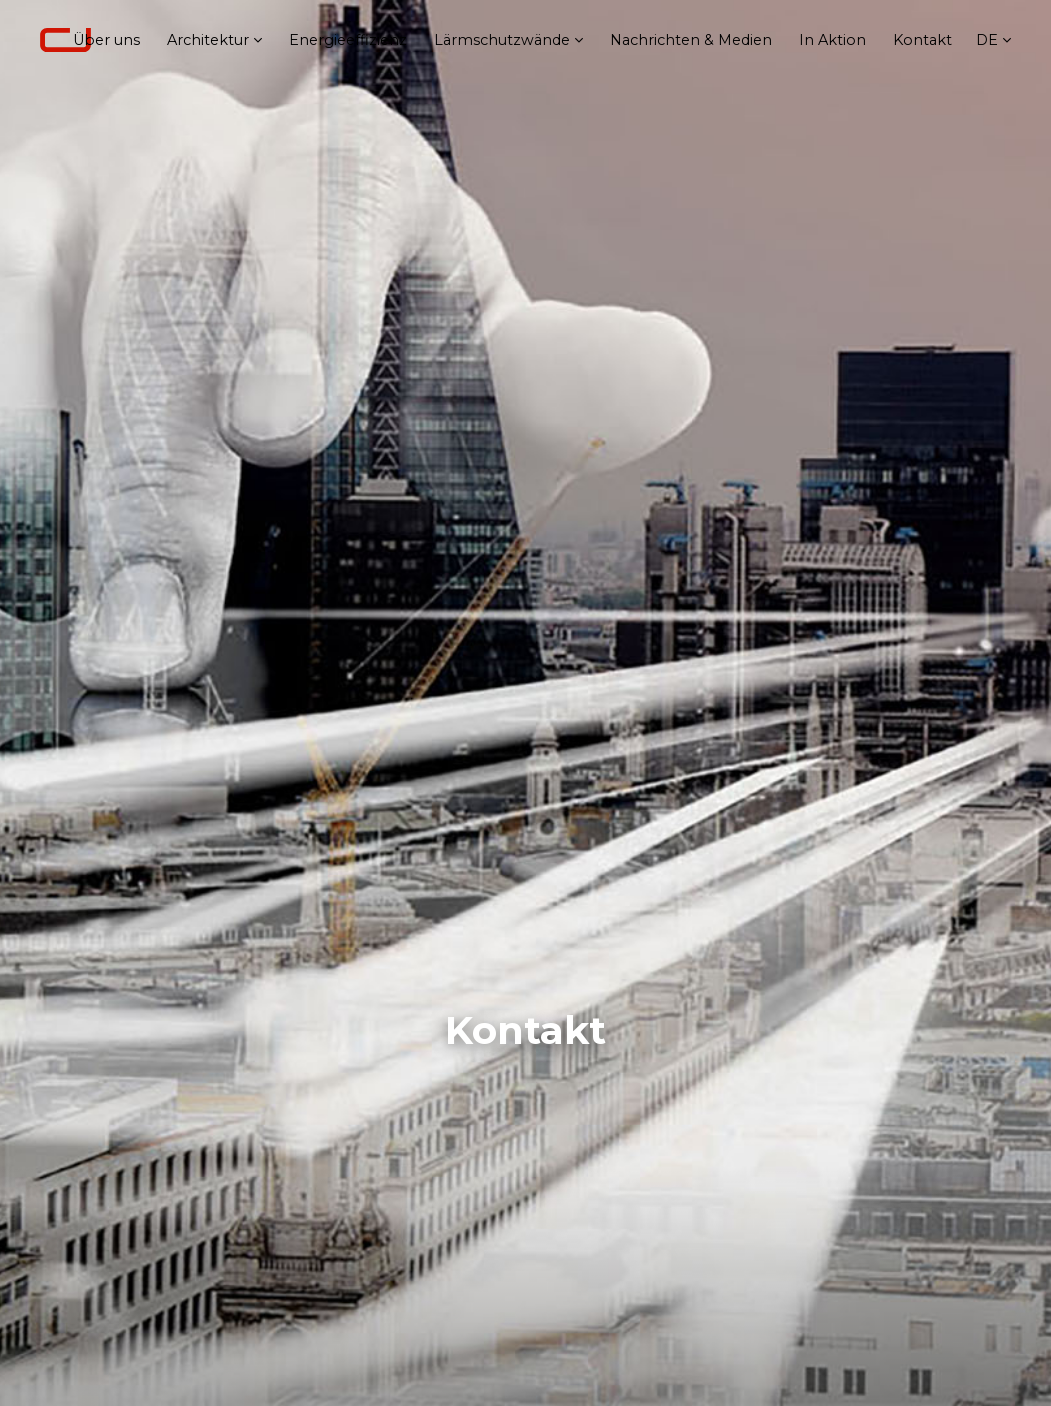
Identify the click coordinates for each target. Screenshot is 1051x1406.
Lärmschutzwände (502, 40)
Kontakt (922, 40)
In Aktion (832, 40)
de (987, 40)
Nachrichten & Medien (691, 40)
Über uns (106, 40)
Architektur (208, 40)
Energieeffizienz (348, 40)
